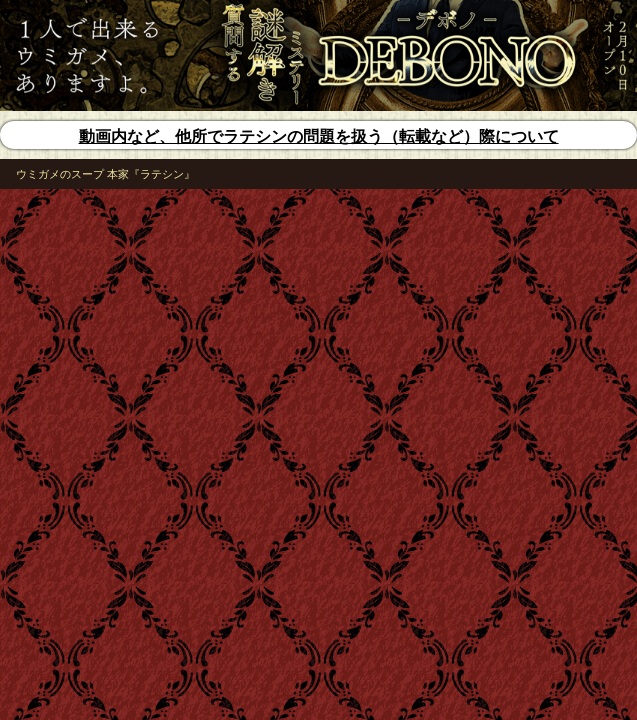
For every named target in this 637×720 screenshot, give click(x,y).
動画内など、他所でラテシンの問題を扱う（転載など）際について (319, 136)
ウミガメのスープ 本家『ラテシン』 (105, 174)
